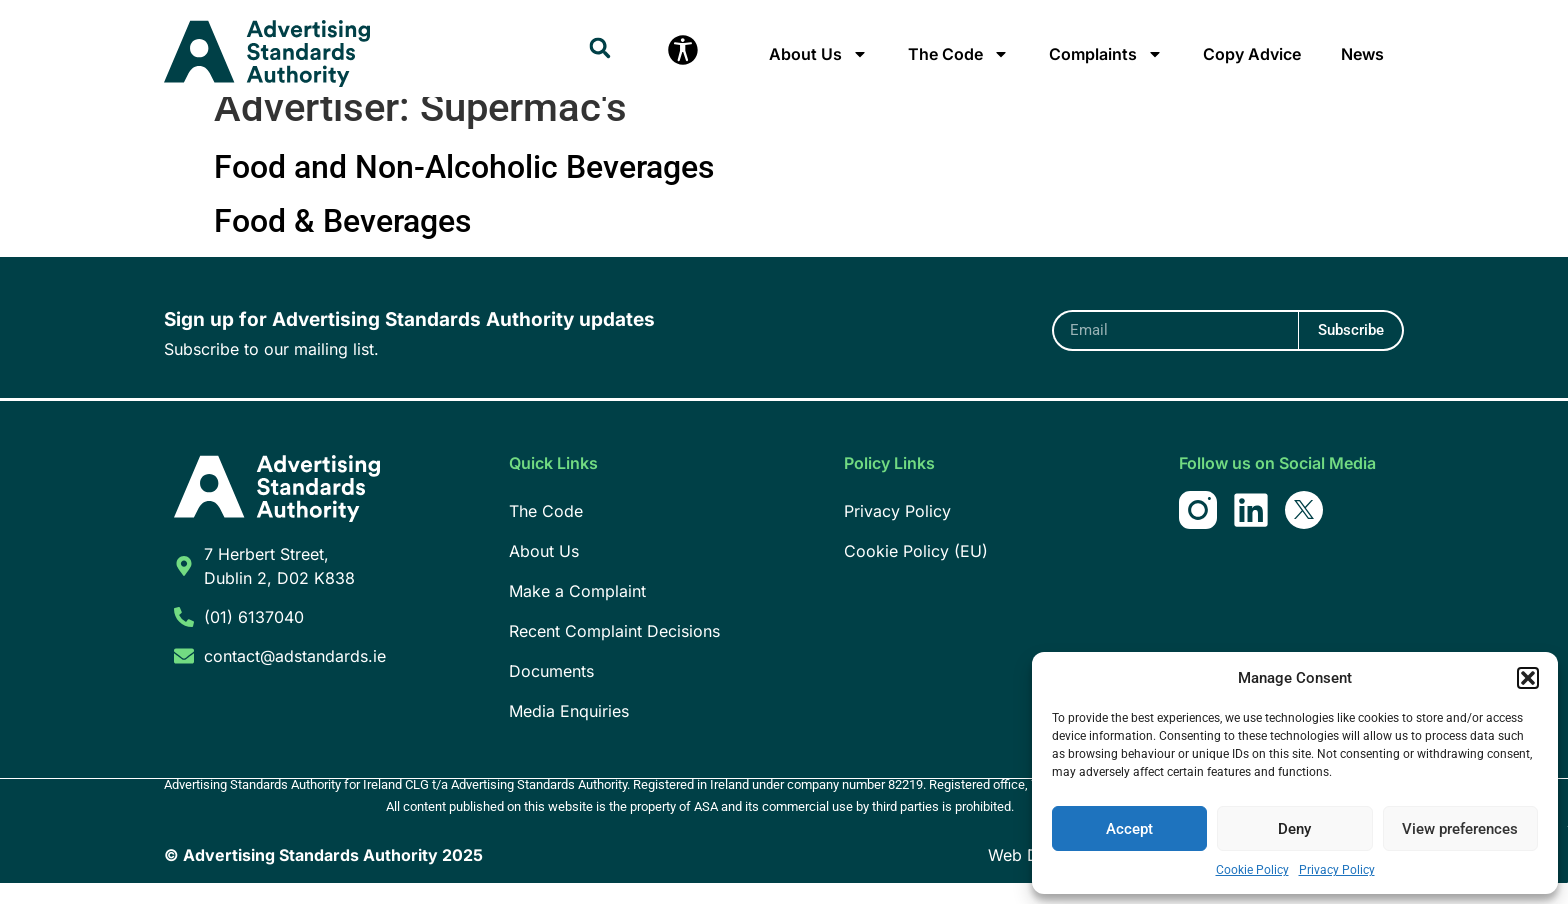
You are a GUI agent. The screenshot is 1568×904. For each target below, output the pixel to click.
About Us (818, 54)
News (1362, 54)
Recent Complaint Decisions (614, 652)
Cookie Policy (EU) (916, 572)
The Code (958, 54)
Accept (1129, 829)
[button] (1528, 678)
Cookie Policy (1252, 870)
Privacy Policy (1337, 870)
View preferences (1460, 829)
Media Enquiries (569, 732)
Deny (1294, 829)
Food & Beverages (342, 242)
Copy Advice (1252, 54)
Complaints (1106, 54)
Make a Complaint (577, 612)
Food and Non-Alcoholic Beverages (464, 188)
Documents (551, 692)
